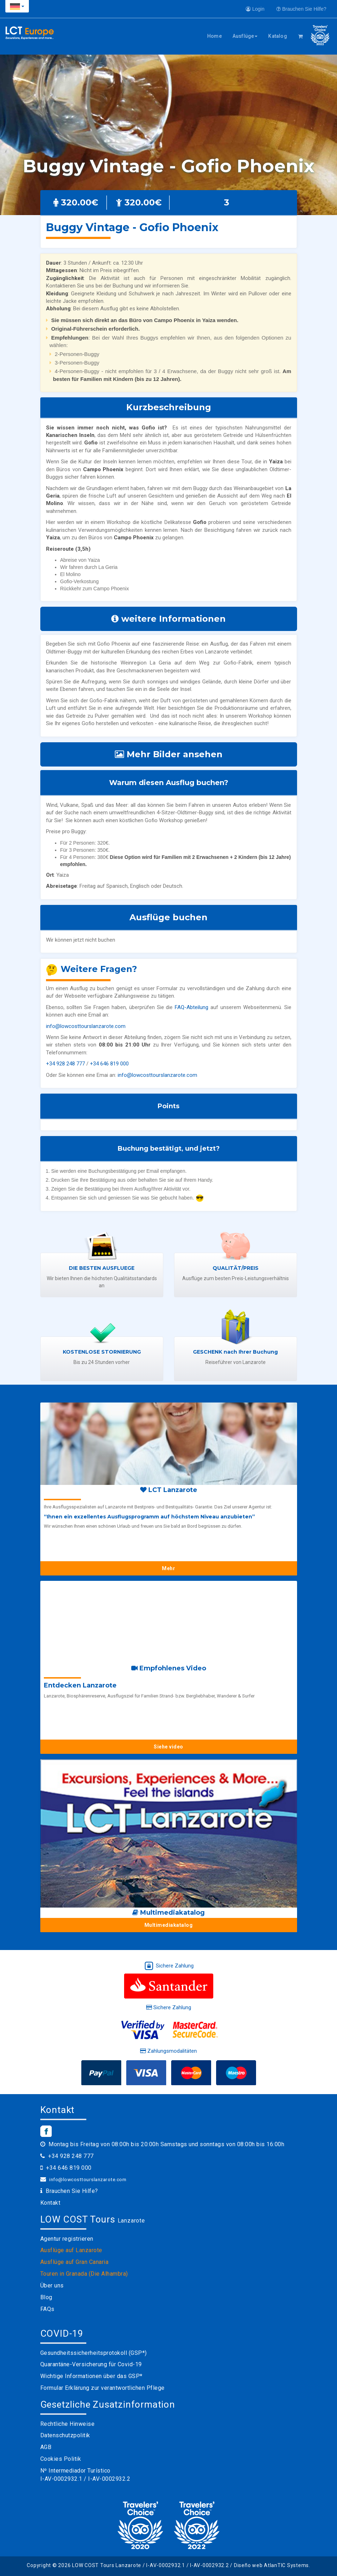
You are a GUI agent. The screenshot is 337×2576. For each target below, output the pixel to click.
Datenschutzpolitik (65, 2435)
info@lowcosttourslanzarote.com (86, 1026)
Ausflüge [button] (245, 36)
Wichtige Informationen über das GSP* (91, 2376)
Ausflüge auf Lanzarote (71, 2250)
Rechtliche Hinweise (67, 2423)
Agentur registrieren (66, 2238)
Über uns (52, 2285)
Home (214, 36)
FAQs (47, 2309)
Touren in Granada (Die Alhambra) (84, 2273)
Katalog (277, 36)
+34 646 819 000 (109, 1063)
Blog (46, 2297)
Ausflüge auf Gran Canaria (74, 2262)
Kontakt (50, 2202)
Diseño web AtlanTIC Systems (271, 2565)
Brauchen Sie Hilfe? (301, 9)
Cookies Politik (60, 2458)
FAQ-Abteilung (191, 1007)
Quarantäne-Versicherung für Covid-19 (91, 2364)
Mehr (168, 1568)
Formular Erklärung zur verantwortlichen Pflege (102, 2387)
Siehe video (168, 1747)
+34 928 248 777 (65, 1063)
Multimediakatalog (168, 1925)
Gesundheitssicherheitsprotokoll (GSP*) (93, 2353)
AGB (46, 2447)
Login (255, 9)
